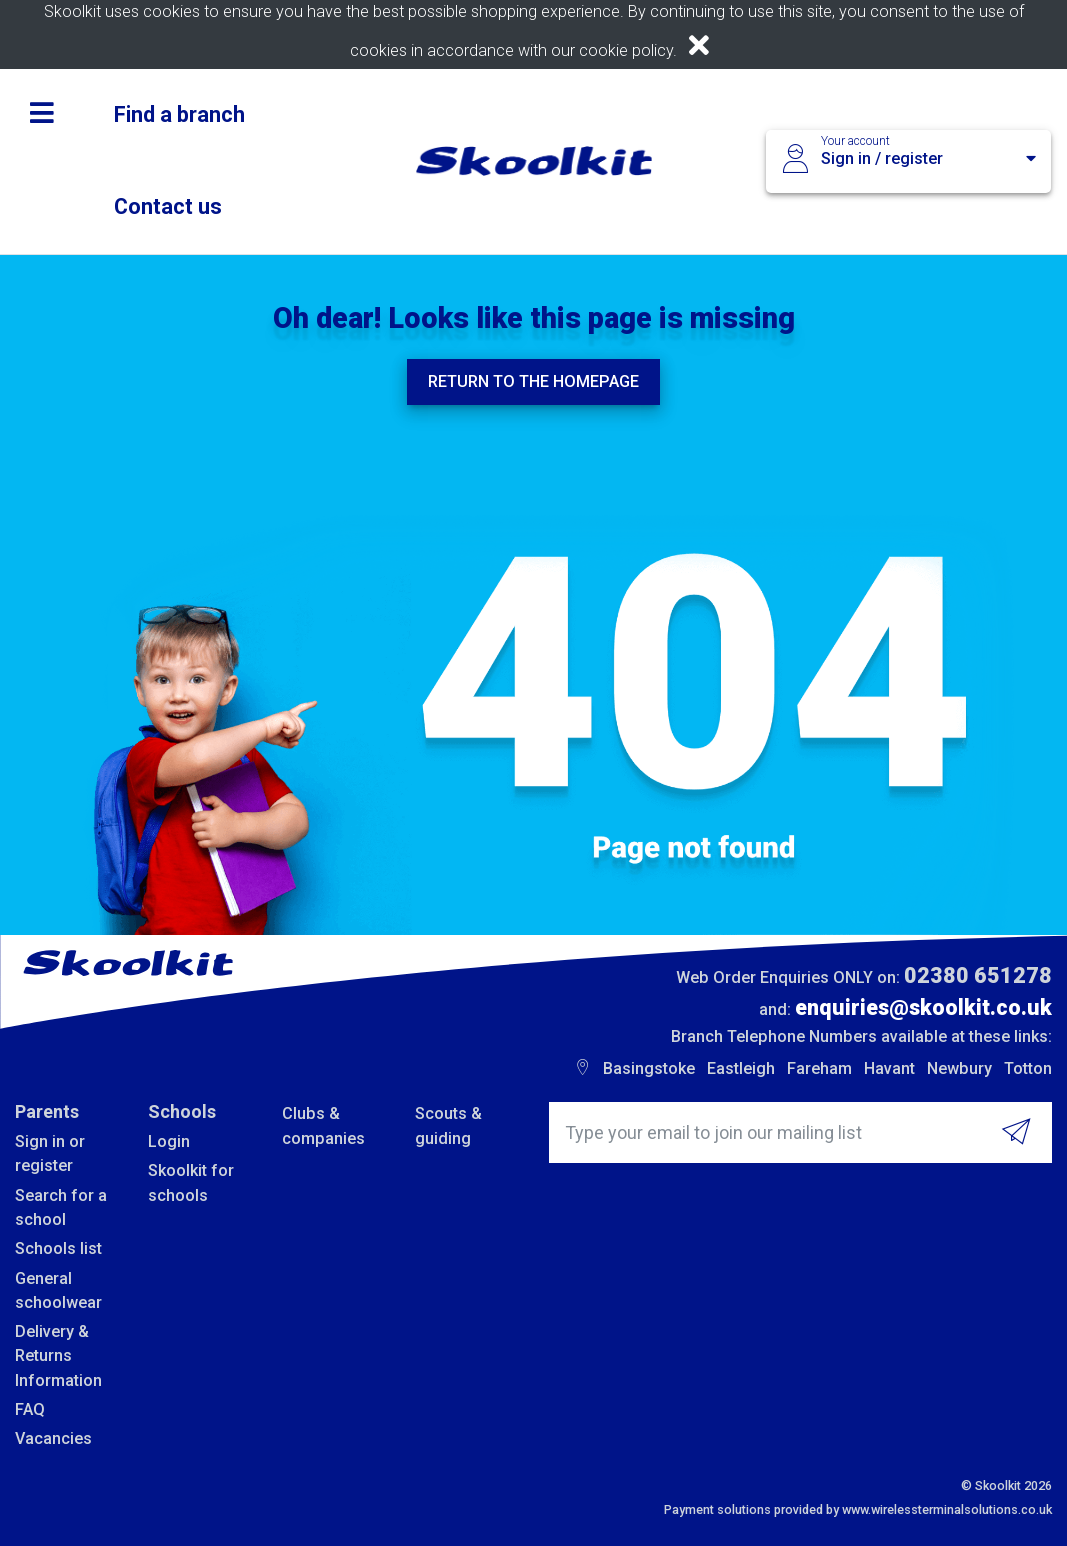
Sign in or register (50, 1153)
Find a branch (179, 114)
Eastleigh (741, 1068)
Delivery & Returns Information (58, 1356)
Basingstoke (649, 1068)
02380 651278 (978, 975)
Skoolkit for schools (191, 1182)
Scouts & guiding (448, 1125)
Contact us (168, 206)
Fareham (819, 1068)
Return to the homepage (533, 381)
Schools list (58, 1248)
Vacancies (53, 1438)
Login (169, 1141)
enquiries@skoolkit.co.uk (923, 1007)
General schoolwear (58, 1290)
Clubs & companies (323, 1125)
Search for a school (61, 1207)
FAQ (30, 1409)
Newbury (959, 1068)
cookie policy (626, 50)
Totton (1028, 1068)
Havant (889, 1068)
